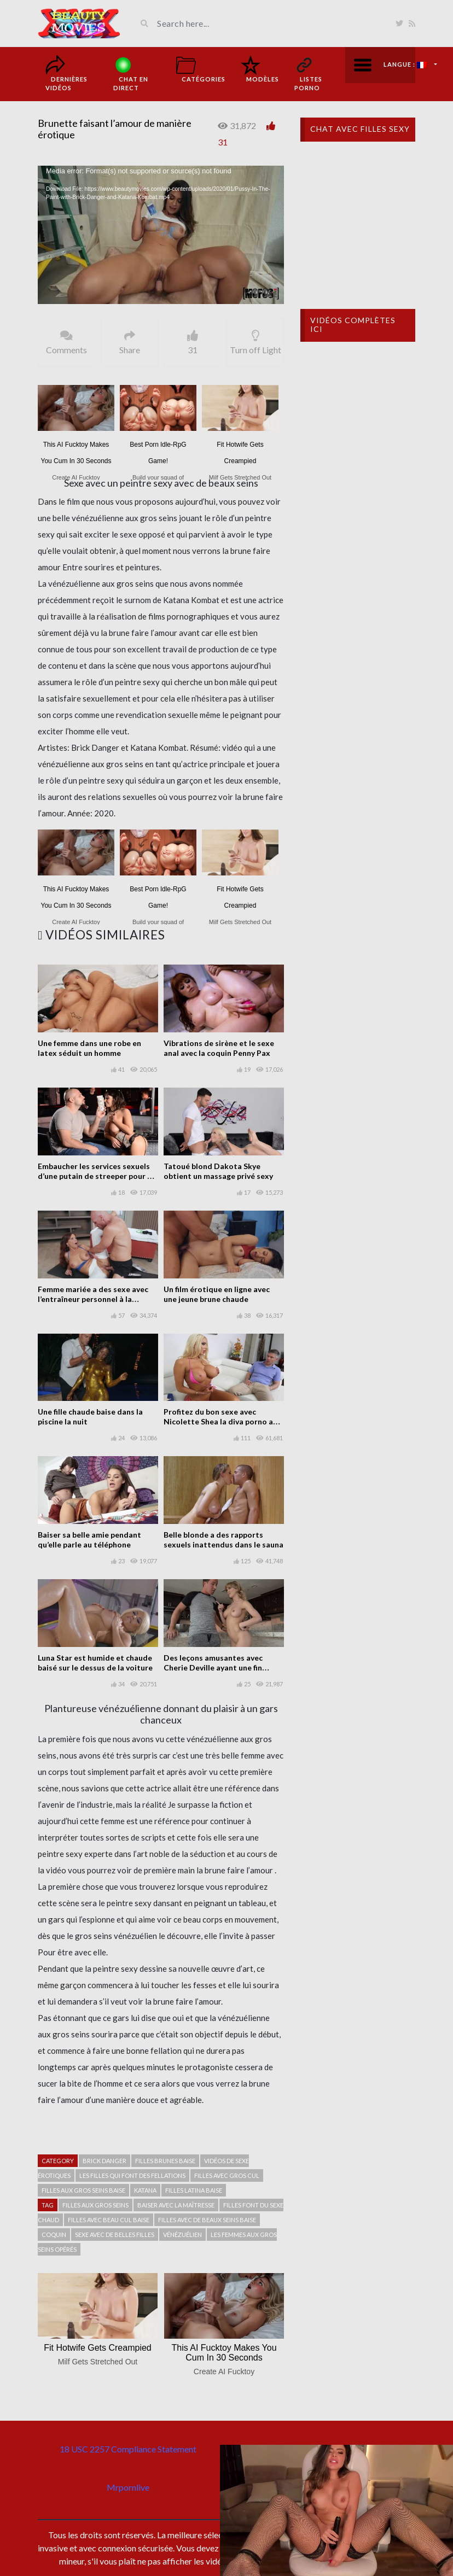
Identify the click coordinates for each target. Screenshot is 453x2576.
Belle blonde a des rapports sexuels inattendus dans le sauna (223, 1539)
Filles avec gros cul (226, 2175)
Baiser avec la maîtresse (175, 2205)
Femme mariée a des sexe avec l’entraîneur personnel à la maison (93, 1298)
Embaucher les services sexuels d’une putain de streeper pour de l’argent (97, 1175)
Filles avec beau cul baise (108, 2219)
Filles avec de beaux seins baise (207, 2219)
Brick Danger (104, 2160)
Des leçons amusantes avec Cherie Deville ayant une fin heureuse (213, 1667)
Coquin (54, 2234)
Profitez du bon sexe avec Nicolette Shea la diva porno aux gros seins (223, 1421)
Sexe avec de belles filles (114, 2234)
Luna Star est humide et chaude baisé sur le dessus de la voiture (95, 1662)
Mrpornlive (128, 2487)
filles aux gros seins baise (83, 2190)
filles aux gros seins (95, 2205)
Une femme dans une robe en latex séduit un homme (89, 1048)
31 (223, 142)
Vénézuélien (182, 2234)
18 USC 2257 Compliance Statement (128, 2449)
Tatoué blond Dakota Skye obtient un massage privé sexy (218, 1171)
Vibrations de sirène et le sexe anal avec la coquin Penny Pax (219, 1048)
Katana (145, 2190)
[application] (161, 235)
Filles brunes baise (165, 2160)
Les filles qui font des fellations (132, 2175)
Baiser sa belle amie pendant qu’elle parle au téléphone (89, 1539)
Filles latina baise (193, 2190)
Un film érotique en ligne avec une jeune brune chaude (217, 1294)
